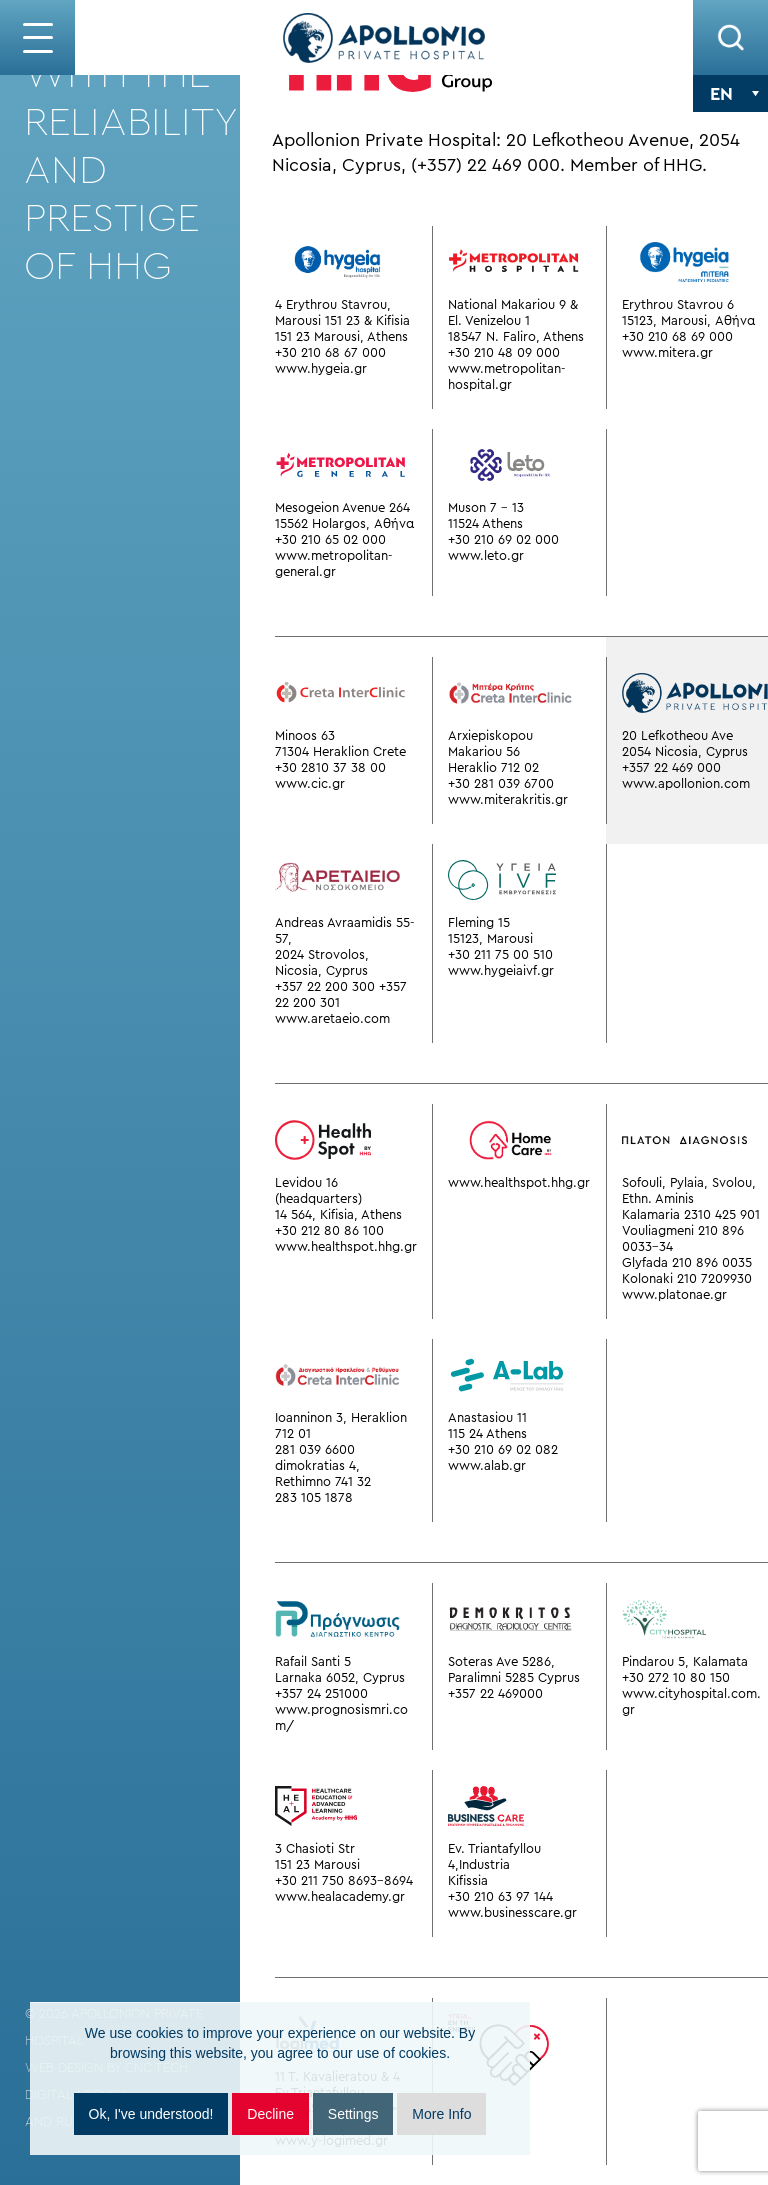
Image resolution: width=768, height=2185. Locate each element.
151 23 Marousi (317, 1864)
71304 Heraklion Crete (340, 751)
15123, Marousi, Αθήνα (688, 320)
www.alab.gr (487, 1465)
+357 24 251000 (321, 1693)
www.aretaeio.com (332, 1018)
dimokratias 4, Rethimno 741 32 (323, 1473)
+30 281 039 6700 (501, 783)
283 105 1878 (314, 1497)
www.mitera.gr (667, 352)
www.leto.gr (486, 555)
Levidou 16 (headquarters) (318, 1190)
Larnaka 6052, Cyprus (340, 1677)
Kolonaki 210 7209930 (687, 1278)
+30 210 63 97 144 (500, 1896)
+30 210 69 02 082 (503, 1449)
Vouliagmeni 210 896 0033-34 (683, 1238)
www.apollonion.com (686, 783)
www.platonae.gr (674, 1294)
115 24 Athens (487, 1433)
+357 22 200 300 (325, 986)
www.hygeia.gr (321, 368)
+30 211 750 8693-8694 (344, 1880)
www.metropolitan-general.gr (334, 563)
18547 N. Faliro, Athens (516, 336)
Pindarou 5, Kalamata (685, 1661)
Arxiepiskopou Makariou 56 (490, 743)
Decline (270, 2114)
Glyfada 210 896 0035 (687, 1262)
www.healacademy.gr (340, 1896)
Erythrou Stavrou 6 (678, 304)
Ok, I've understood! (151, 2114)
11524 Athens (485, 523)
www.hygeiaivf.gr (501, 970)
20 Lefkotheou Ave (677, 735)
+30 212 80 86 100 (329, 1230)
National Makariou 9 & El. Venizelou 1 (513, 312)
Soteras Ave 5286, (501, 1661)
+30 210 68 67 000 (330, 352)
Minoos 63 (305, 735)
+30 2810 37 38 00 (330, 767)
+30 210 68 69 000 (677, 336)
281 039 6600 (315, 1449)
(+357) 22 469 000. (488, 165)
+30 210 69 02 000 (503, 539)
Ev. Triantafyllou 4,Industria (494, 1856)
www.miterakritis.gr (508, 799)
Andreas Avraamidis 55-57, (345, 930)
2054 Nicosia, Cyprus (685, 751)
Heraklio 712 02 (493, 767)
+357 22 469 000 (671, 767)
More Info (441, 2114)
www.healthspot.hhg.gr (346, 1246)
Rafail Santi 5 (313, 1661)
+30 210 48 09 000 (504, 352)
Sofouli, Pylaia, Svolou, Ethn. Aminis (689, 1190)
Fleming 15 (479, 922)
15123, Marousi (490, 938)
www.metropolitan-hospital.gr (507, 376)
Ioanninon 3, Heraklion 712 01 (341, 1425)
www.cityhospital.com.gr (691, 1701)
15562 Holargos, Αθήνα (344, 523)
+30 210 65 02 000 (330, 539)
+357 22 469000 (495, 1693)
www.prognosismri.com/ (341, 1717)
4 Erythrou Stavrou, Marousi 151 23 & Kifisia (342, 312)
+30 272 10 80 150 (676, 1677)
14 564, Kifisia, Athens (338, 1214)
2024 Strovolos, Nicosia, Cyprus (322, 962)
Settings (353, 2114)
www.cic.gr (310, 783)
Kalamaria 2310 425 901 (691, 1214)
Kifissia (468, 1880)
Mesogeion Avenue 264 (342, 507)
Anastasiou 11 (487, 1417)
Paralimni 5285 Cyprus (514, 1677)
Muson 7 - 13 (486, 507)
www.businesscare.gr (512, 1912)
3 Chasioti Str (315, 1848)
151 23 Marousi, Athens (341, 336)
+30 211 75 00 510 (500, 954)
